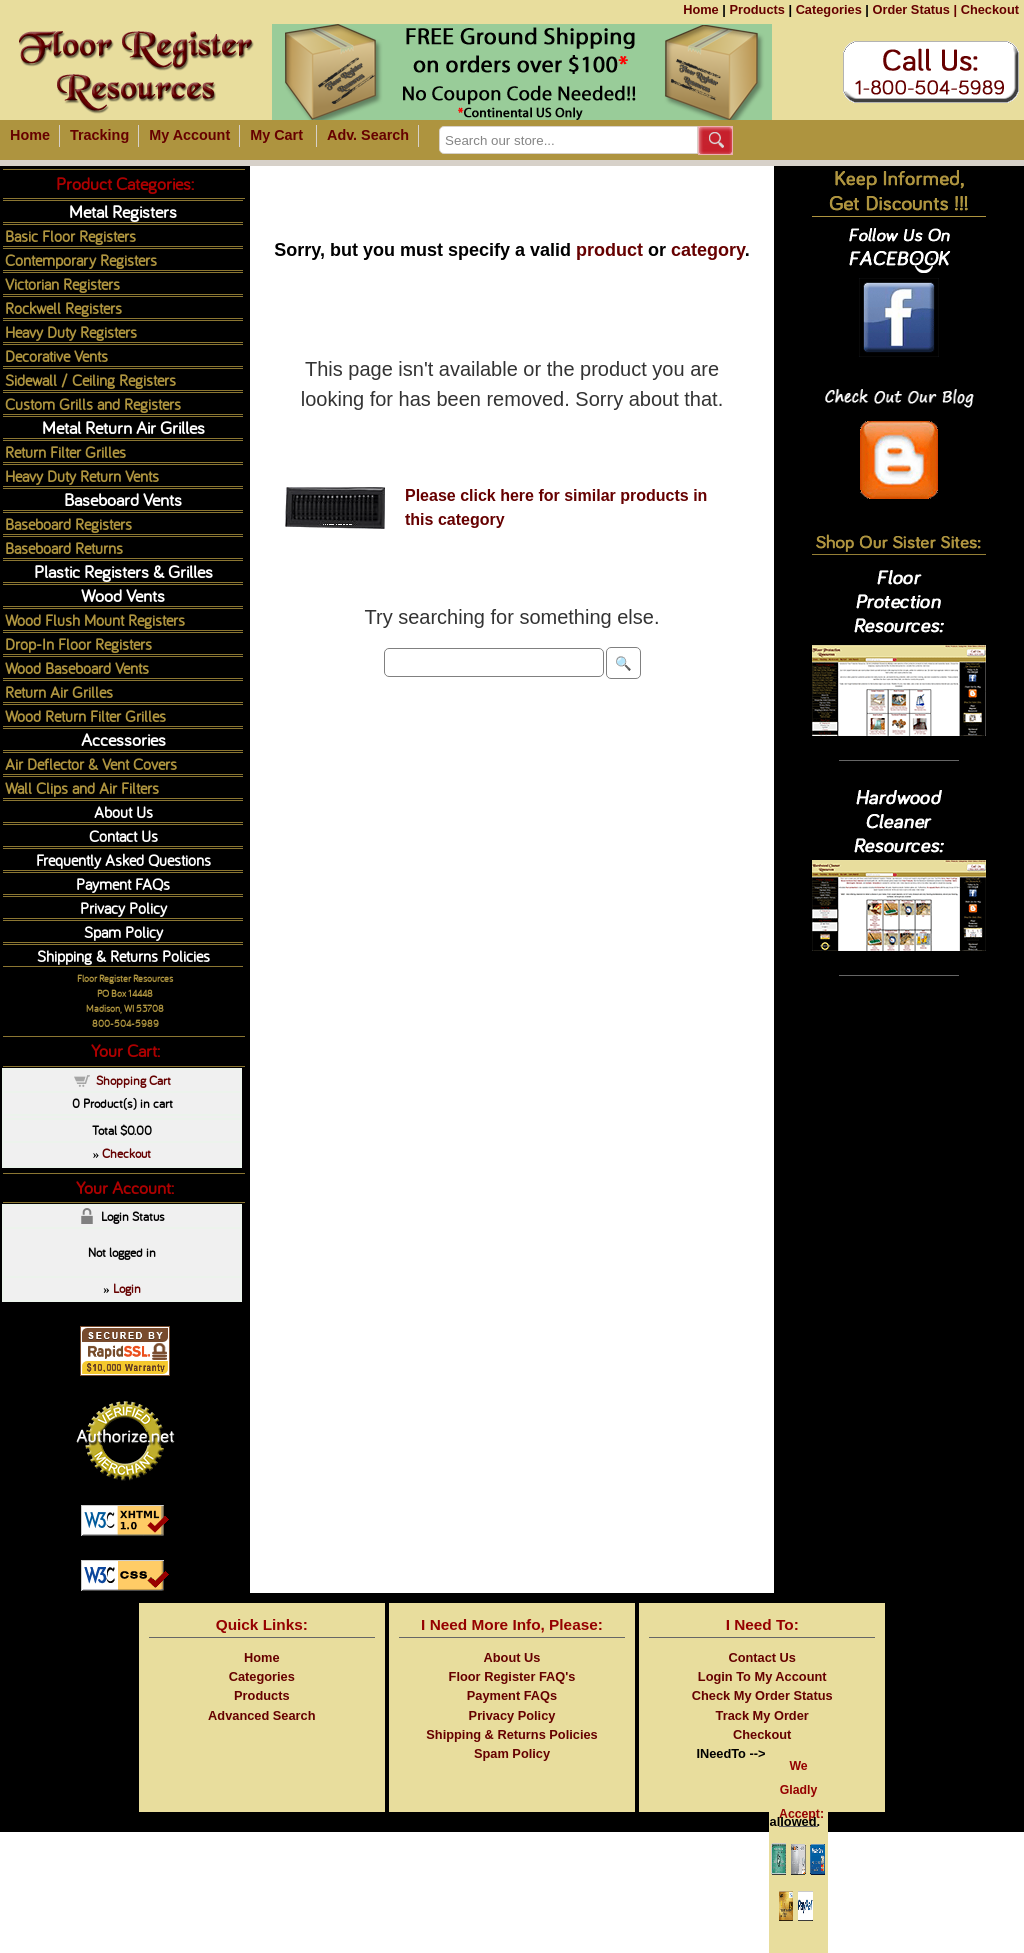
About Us (123, 811)
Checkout (990, 9)
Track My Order (762, 1715)
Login (127, 1288)
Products (756, 9)
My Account (189, 135)
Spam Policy (123, 931)
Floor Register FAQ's (512, 1676)
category (708, 250)
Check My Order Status (762, 1695)
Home (701, 9)
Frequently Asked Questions (123, 859)
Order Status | (914, 9)
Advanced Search (261, 1715)
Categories (829, 9)
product (609, 250)
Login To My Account (762, 1676)
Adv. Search (368, 135)
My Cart (276, 135)
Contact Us (123, 835)
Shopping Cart (133, 1080)
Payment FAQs (123, 883)
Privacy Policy (123, 907)
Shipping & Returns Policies (123, 955)
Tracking (99, 135)
